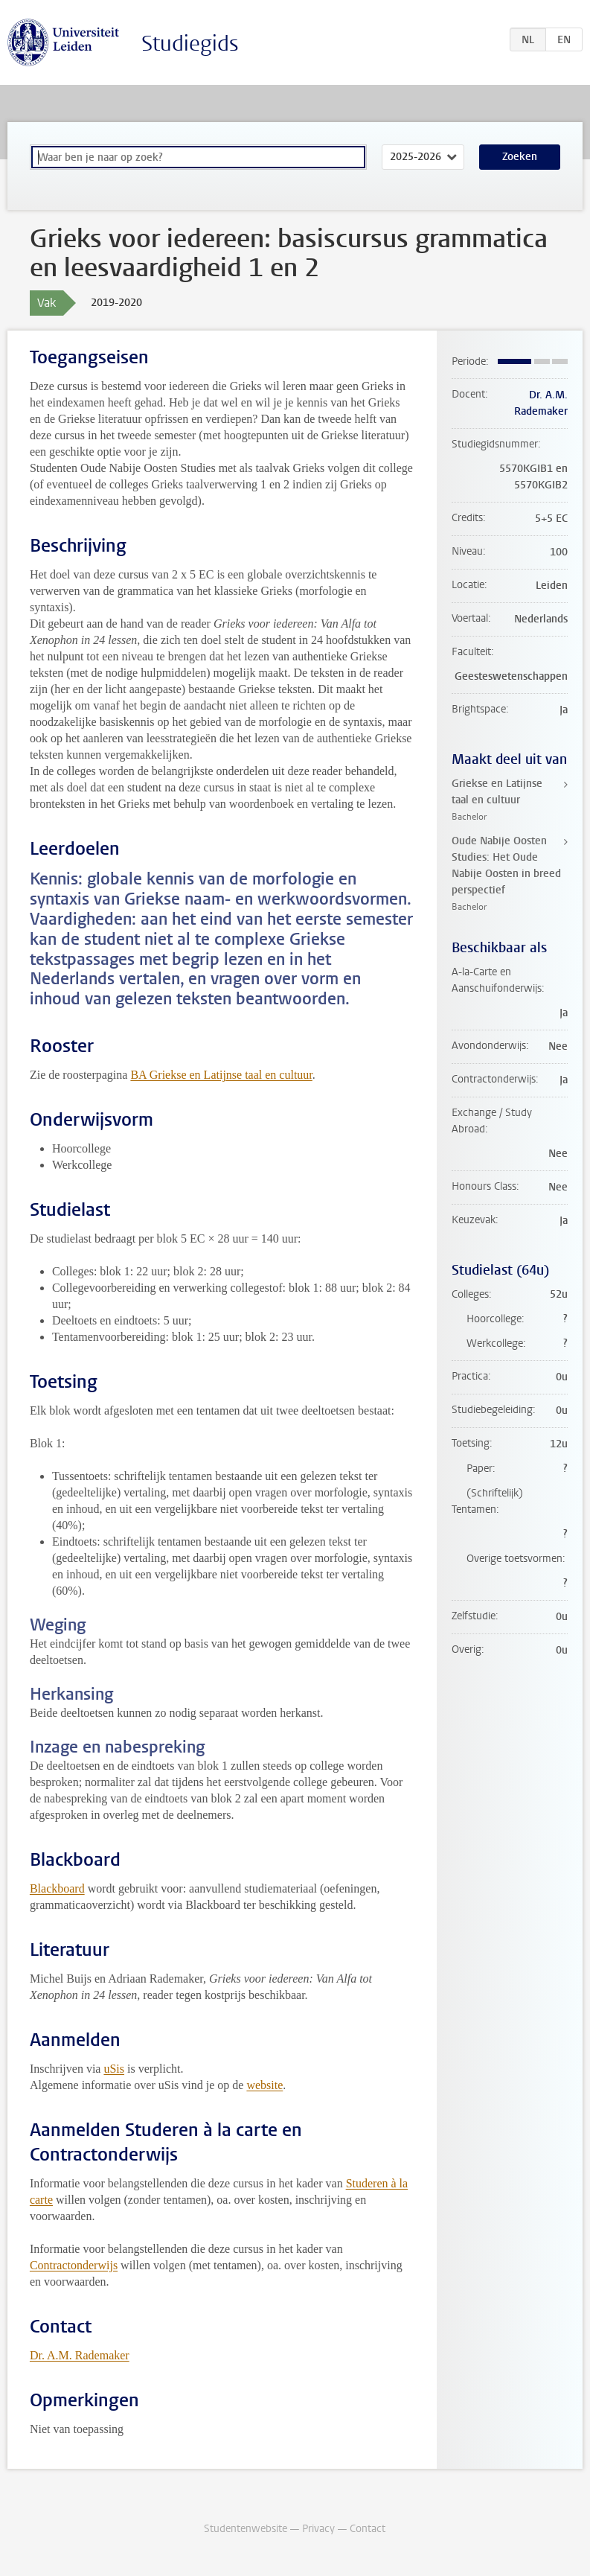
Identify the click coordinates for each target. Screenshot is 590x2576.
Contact (367, 2529)
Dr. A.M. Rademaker (79, 2355)
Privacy (318, 2529)
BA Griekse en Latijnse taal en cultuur (221, 1074)
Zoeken (519, 157)
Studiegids (190, 43)
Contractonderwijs (74, 2265)
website (264, 2085)
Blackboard (57, 1888)
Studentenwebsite (245, 2529)
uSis (113, 2068)
